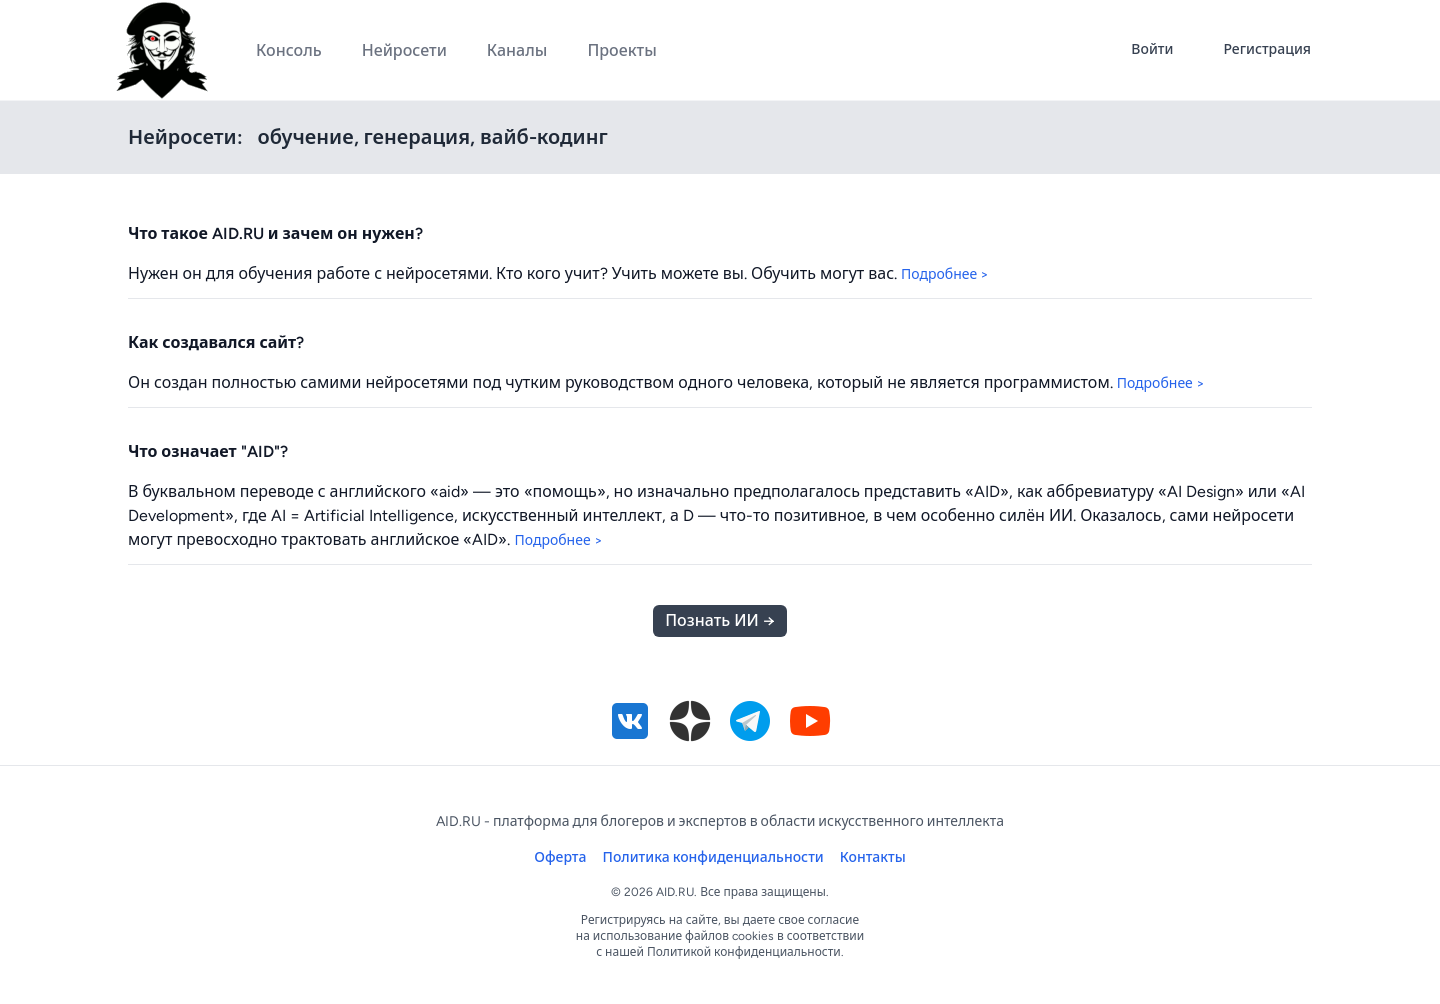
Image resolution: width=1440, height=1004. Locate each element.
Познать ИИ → (719, 620)
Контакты (873, 857)
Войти (1152, 49)
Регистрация (1267, 49)
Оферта (560, 857)
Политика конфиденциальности (713, 857)
